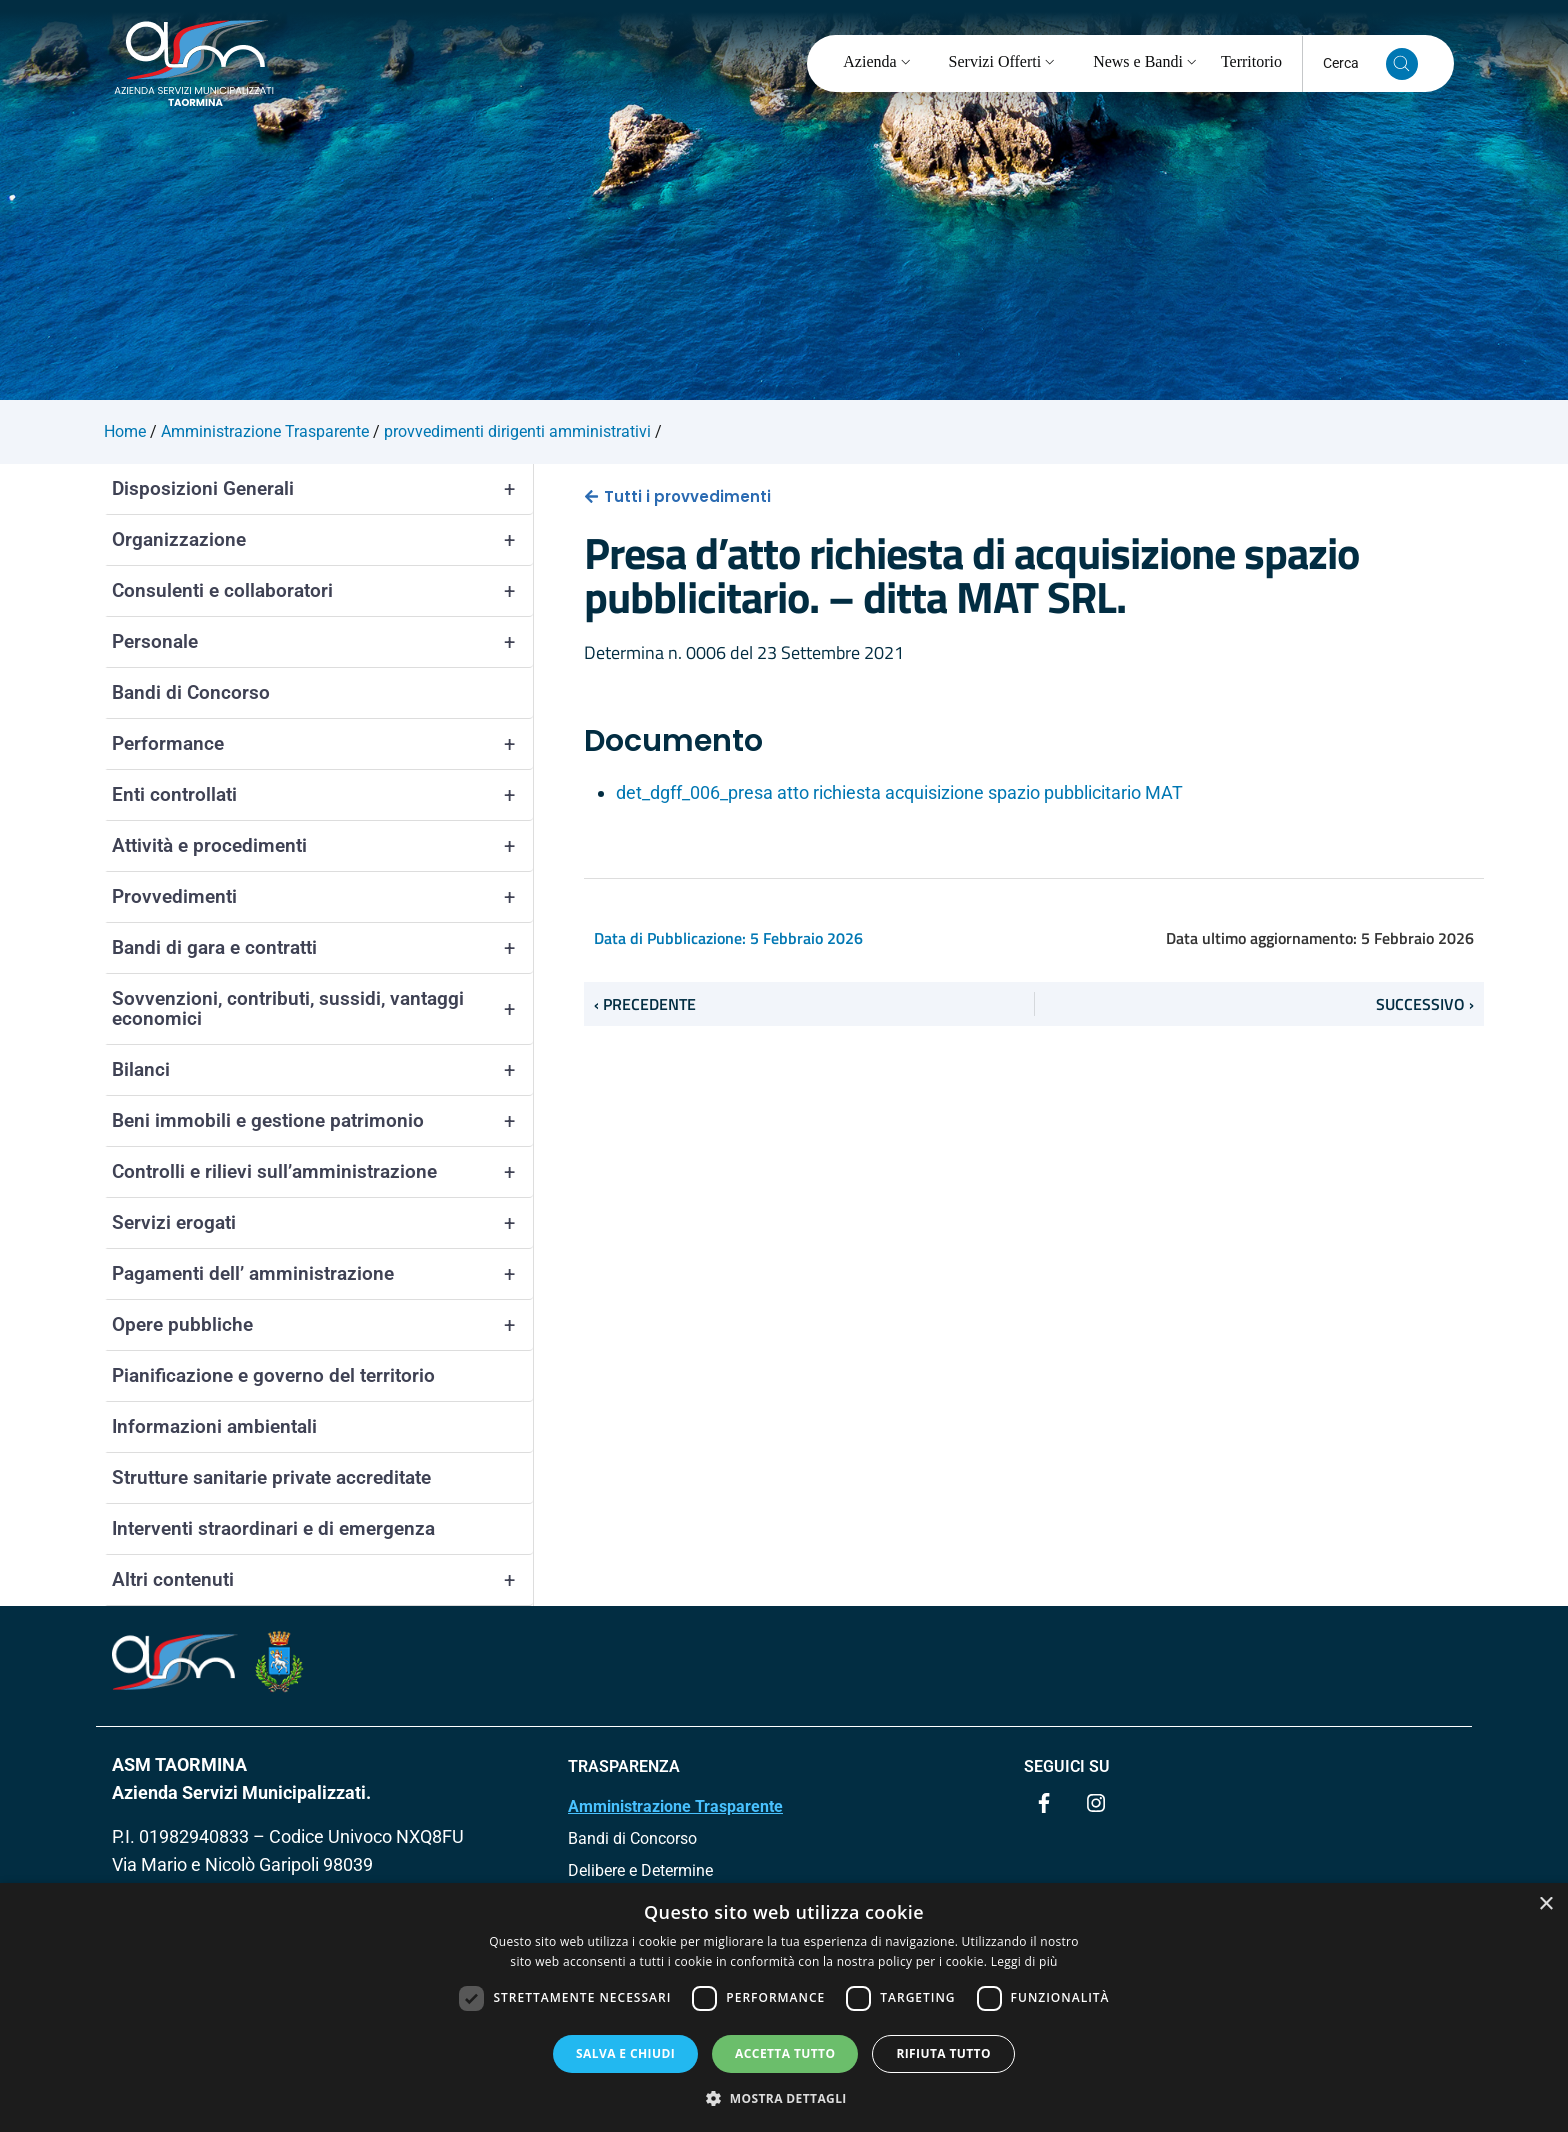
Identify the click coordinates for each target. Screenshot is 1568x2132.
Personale (322, 642)
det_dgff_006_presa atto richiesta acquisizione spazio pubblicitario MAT (899, 792)
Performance (322, 744)
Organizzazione (322, 540)
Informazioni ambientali (214, 1426)
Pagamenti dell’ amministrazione (322, 1274)
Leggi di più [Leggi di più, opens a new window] (1024, 1961)
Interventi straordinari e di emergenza (273, 1528)
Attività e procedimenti (322, 846)
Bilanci (322, 1070)
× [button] (1545, 1904)
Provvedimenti (322, 897)
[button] (784, 2098)
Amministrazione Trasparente (675, 1806)
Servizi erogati (322, 1223)
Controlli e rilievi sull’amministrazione (322, 1172)
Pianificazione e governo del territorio (273, 1375)
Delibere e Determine (640, 1870)
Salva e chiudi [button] (625, 2053)
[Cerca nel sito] (1402, 64)
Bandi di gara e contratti (322, 948)
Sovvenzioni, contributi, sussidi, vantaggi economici (322, 1009)
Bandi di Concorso (191, 692)
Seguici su (1067, 1766)
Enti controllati (322, 795)
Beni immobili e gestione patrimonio (322, 1121)
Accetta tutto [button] (785, 2053)
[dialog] (784, 2007)
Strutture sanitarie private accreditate (271, 1477)
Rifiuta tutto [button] (943, 2053)
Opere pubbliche (322, 1325)
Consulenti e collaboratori (322, 591)
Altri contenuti (322, 1580)
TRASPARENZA (624, 1766)
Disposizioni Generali (322, 489)
